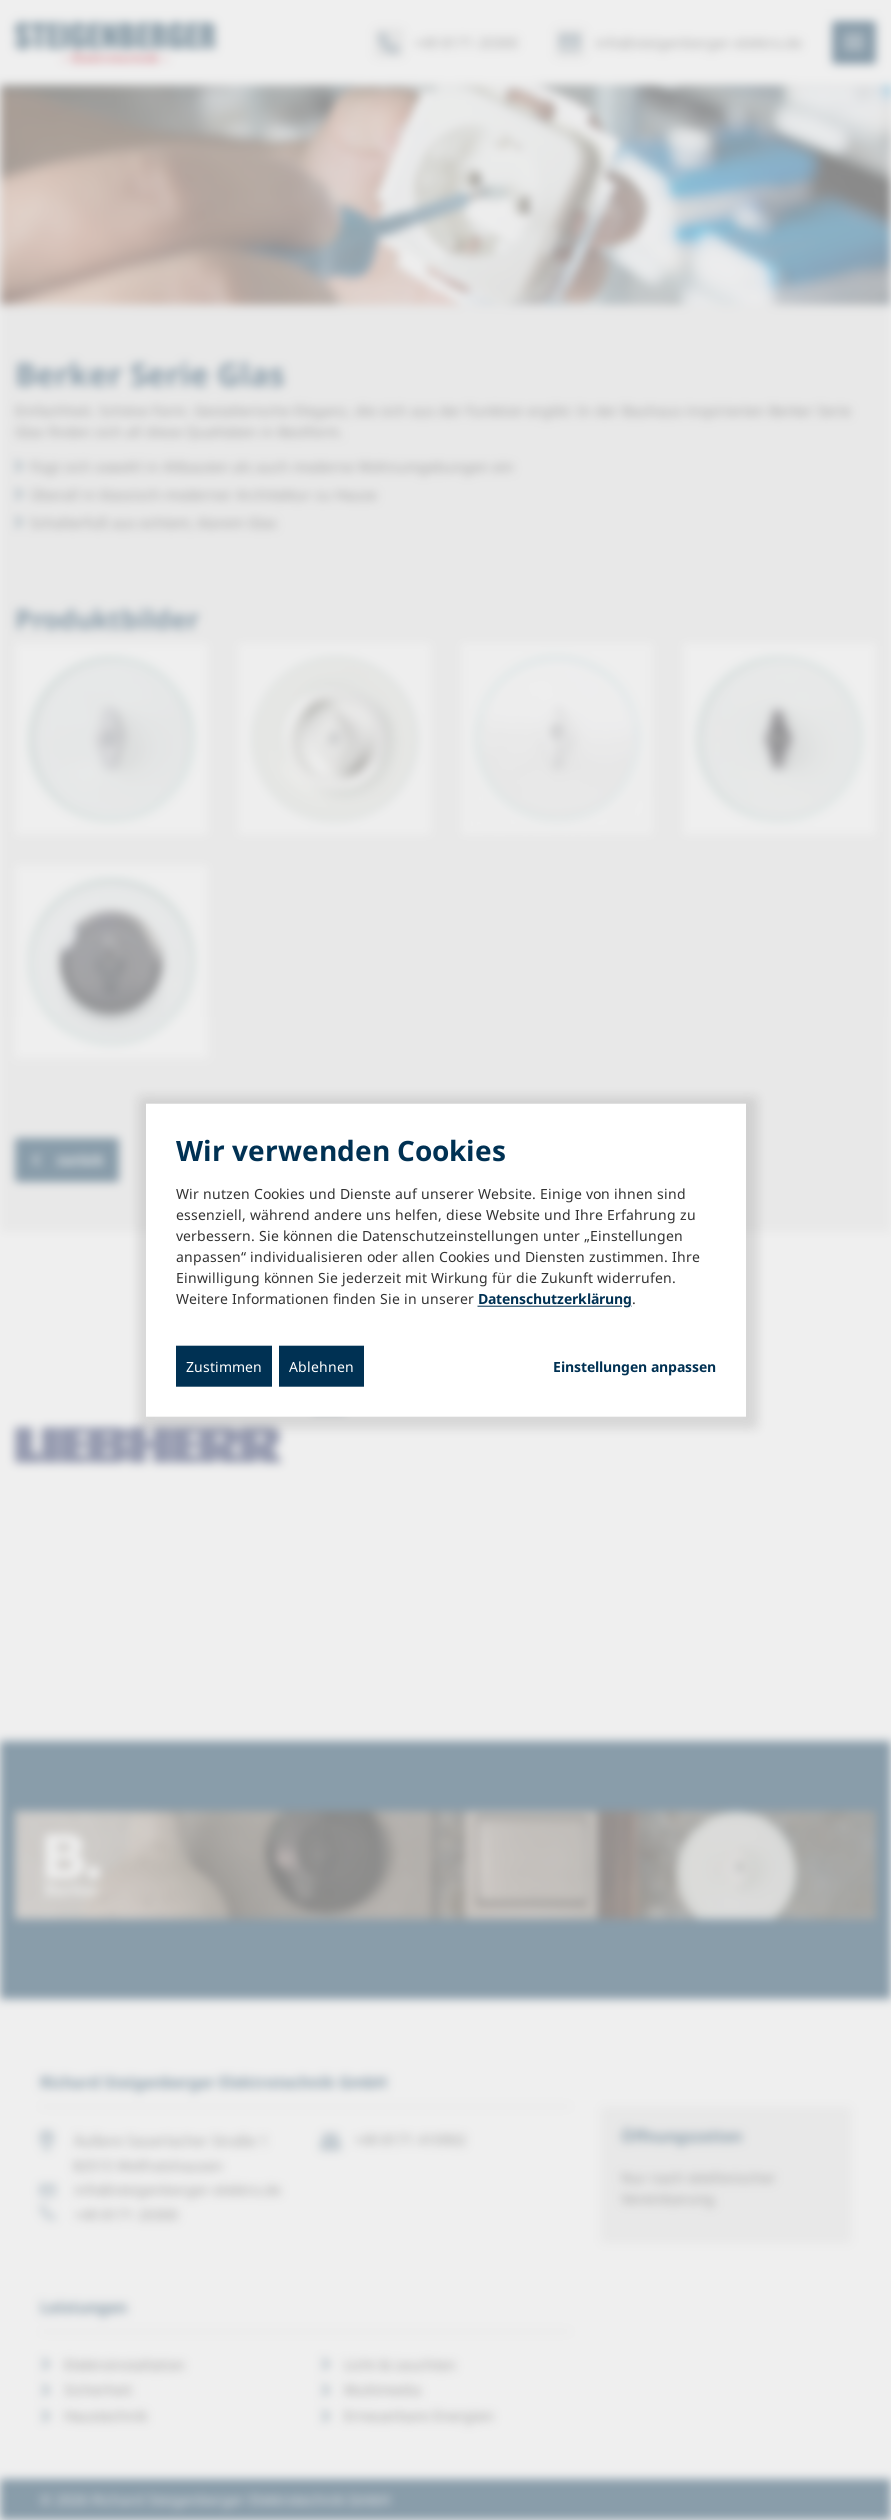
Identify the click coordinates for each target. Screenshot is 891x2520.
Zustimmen (224, 1365)
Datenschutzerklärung (555, 1297)
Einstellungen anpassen (634, 1366)
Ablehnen (321, 1365)
